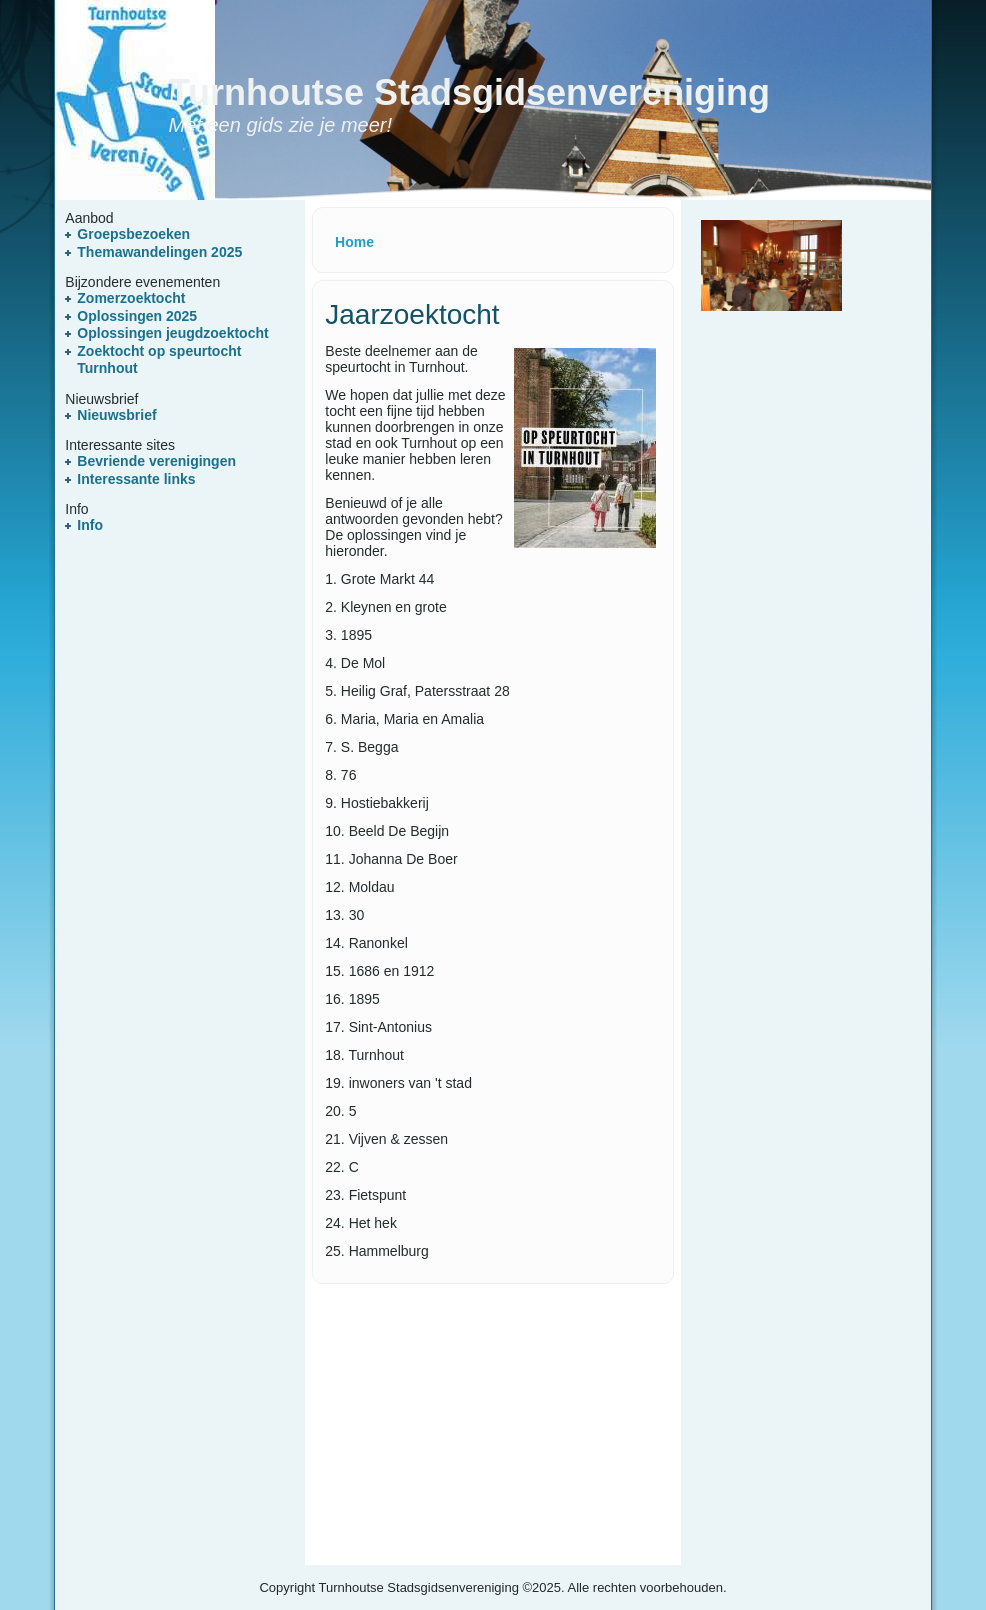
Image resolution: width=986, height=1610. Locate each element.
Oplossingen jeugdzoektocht (172, 333)
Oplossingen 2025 (137, 316)
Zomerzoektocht (131, 298)
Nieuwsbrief (116, 415)
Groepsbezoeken (133, 234)
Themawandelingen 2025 (159, 252)
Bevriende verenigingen (156, 461)
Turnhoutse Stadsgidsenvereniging (469, 92)
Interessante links (136, 479)
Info (90, 525)
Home (354, 242)
